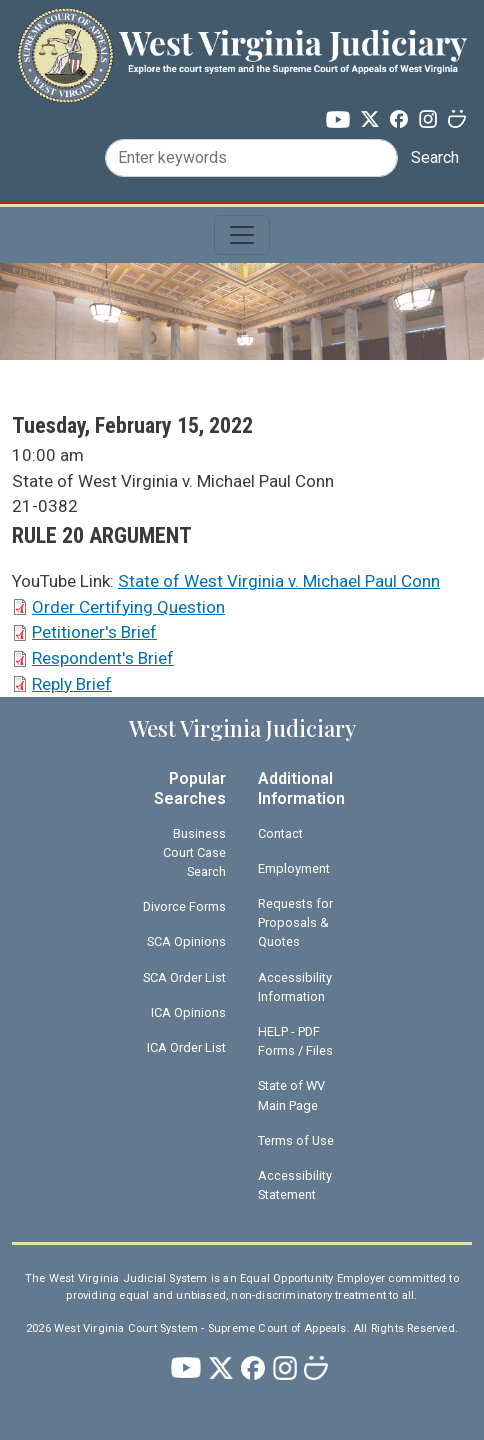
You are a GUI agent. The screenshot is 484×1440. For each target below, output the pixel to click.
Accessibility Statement (295, 1185)
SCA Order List (184, 977)
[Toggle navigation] (242, 235)
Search (435, 157)
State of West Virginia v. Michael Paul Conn (279, 581)
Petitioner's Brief (94, 632)
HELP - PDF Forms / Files (295, 1041)
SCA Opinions (186, 941)
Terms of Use (296, 1140)
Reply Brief (72, 684)
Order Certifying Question (128, 607)
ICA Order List (186, 1047)
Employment (294, 868)
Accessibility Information (295, 987)
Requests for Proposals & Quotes (295, 922)
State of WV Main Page (291, 1095)
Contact (280, 833)
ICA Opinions (188, 1012)
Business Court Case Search (194, 852)
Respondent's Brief (103, 658)
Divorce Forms (184, 906)
